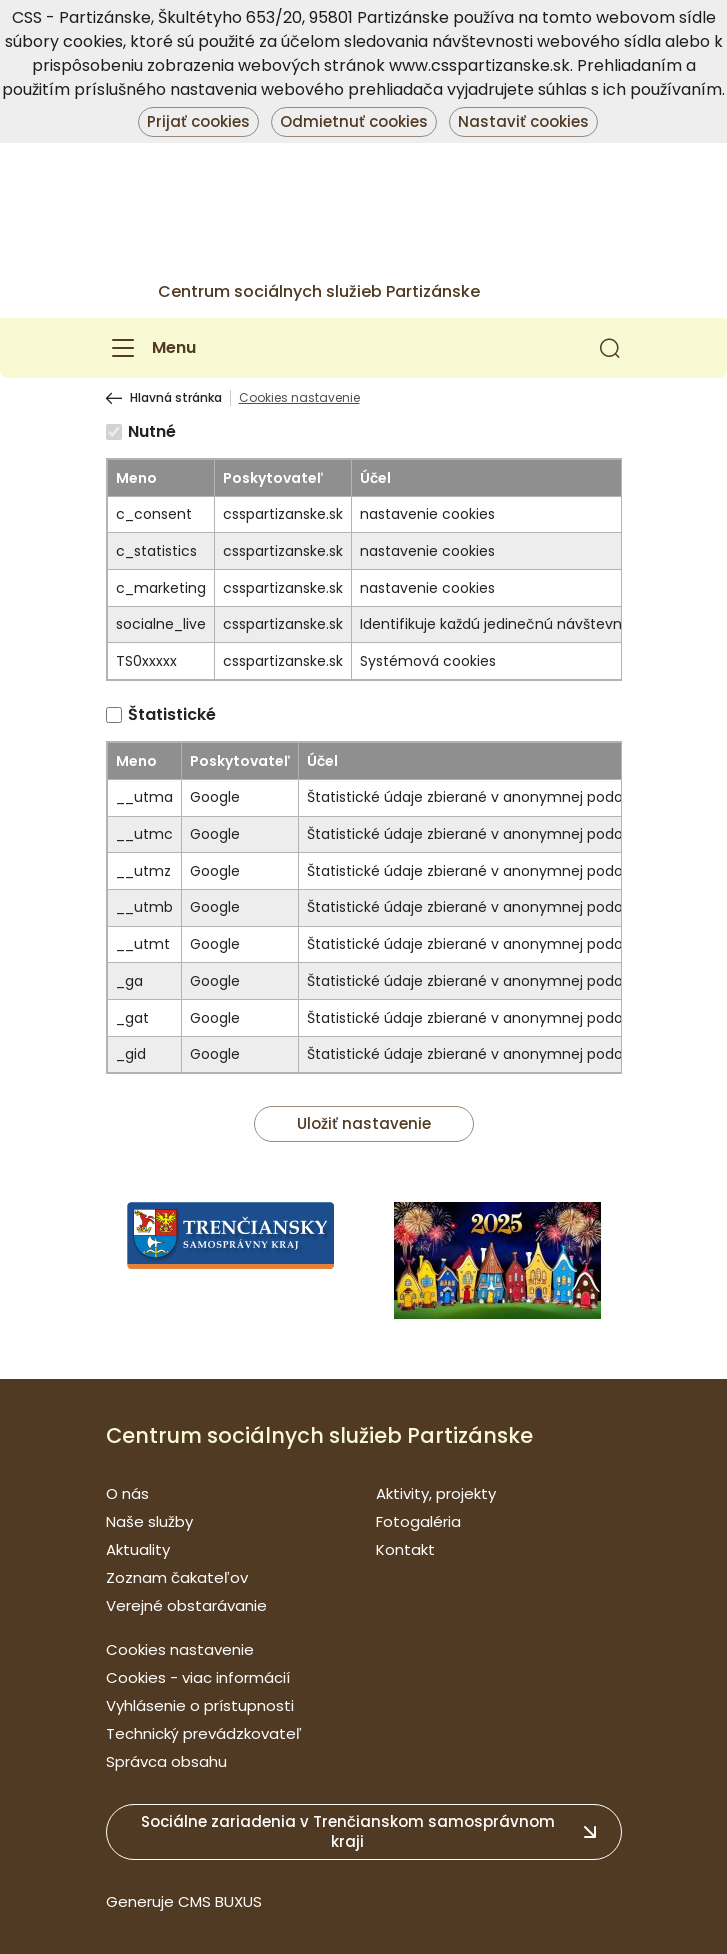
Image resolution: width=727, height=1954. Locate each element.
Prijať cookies (198, 121)
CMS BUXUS (220, 1901)
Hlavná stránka (176, 398)
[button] (610, 348)
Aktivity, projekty (436, 1493)
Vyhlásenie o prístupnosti (200, 1705)
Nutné (152, 431)
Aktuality (138, 1549)
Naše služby (149, 1521)
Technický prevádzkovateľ (204, 1733)
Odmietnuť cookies (354, 121)
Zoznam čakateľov (177, 1577)
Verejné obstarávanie (186, 1605)
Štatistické (172, 714)
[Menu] (151, 348)
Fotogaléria (418, 1521)
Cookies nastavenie (180, 1649)
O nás (127, 1493)
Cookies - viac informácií (198, 1677)
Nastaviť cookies (523, 121)
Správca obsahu (166, 1761)
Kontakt (405, 1549)
